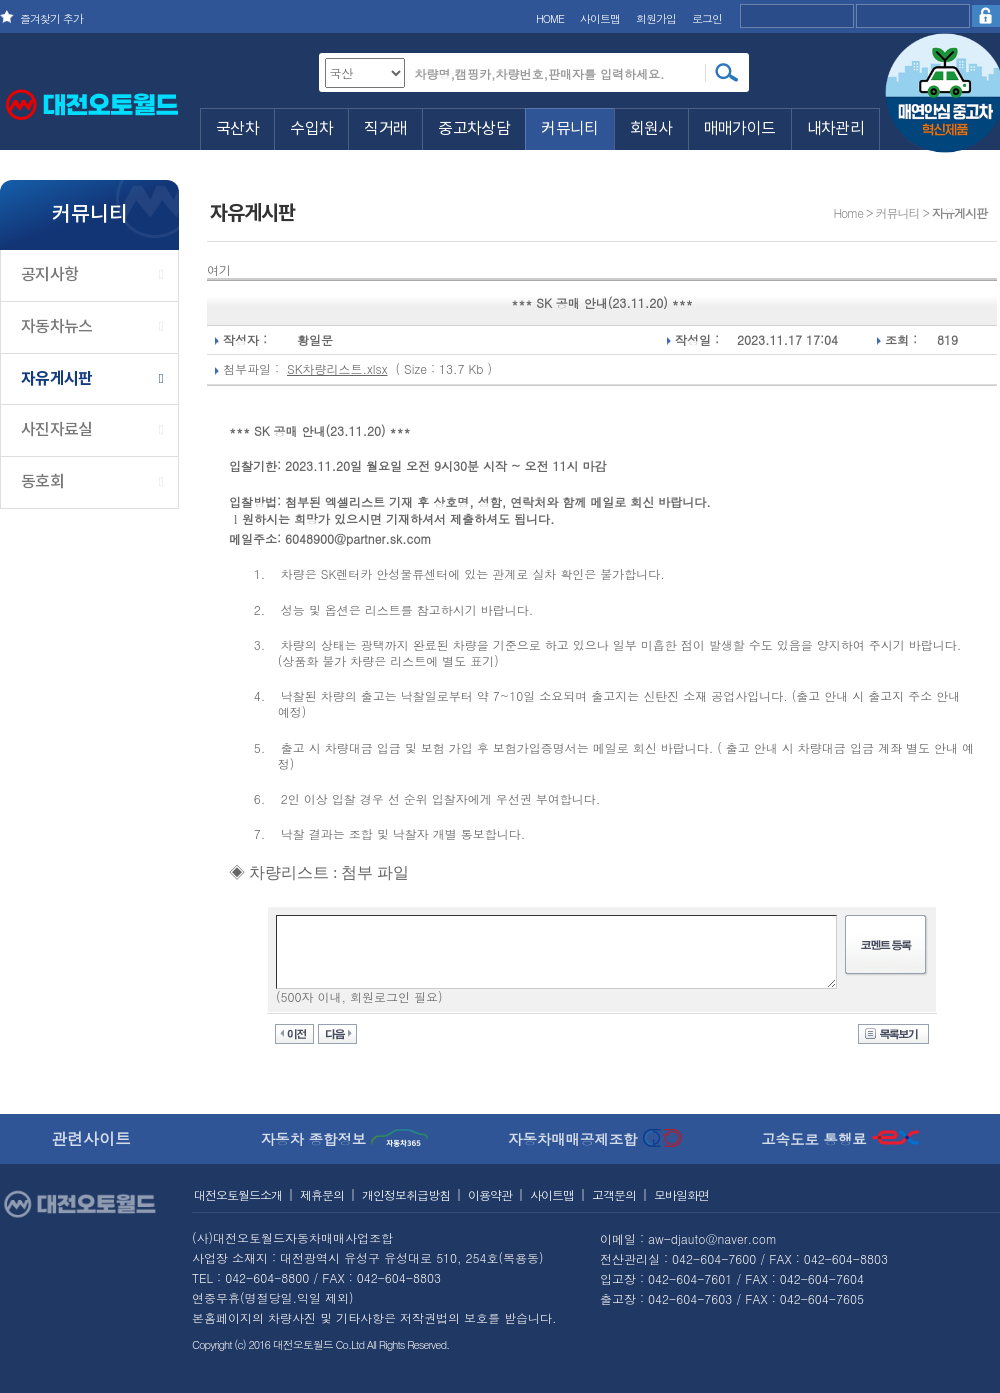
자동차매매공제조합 (595, 1139)
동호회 (42, 482)
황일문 (315, 339)
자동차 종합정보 (345, 1139)
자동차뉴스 (57, 327)
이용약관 (490, 1194)
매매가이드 (740, 129)
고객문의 (614, 1194)
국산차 (237, 129)
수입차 (311, 129)
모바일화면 (681, 1194)
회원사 (651, 129)
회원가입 (656, 18)
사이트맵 (600, 18)
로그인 (707, 18)
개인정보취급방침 (406, 1194)
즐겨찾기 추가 (51, 18)
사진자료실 (57, 430)
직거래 (385, 129)
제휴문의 (322, 1194)
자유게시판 (57, 379)
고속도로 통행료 (840, 1139)
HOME (550, 18)
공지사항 (49, 275)
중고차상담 (474, 129)
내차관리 (835, 129)
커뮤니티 (569, 129)
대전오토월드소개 (238, 1194)
